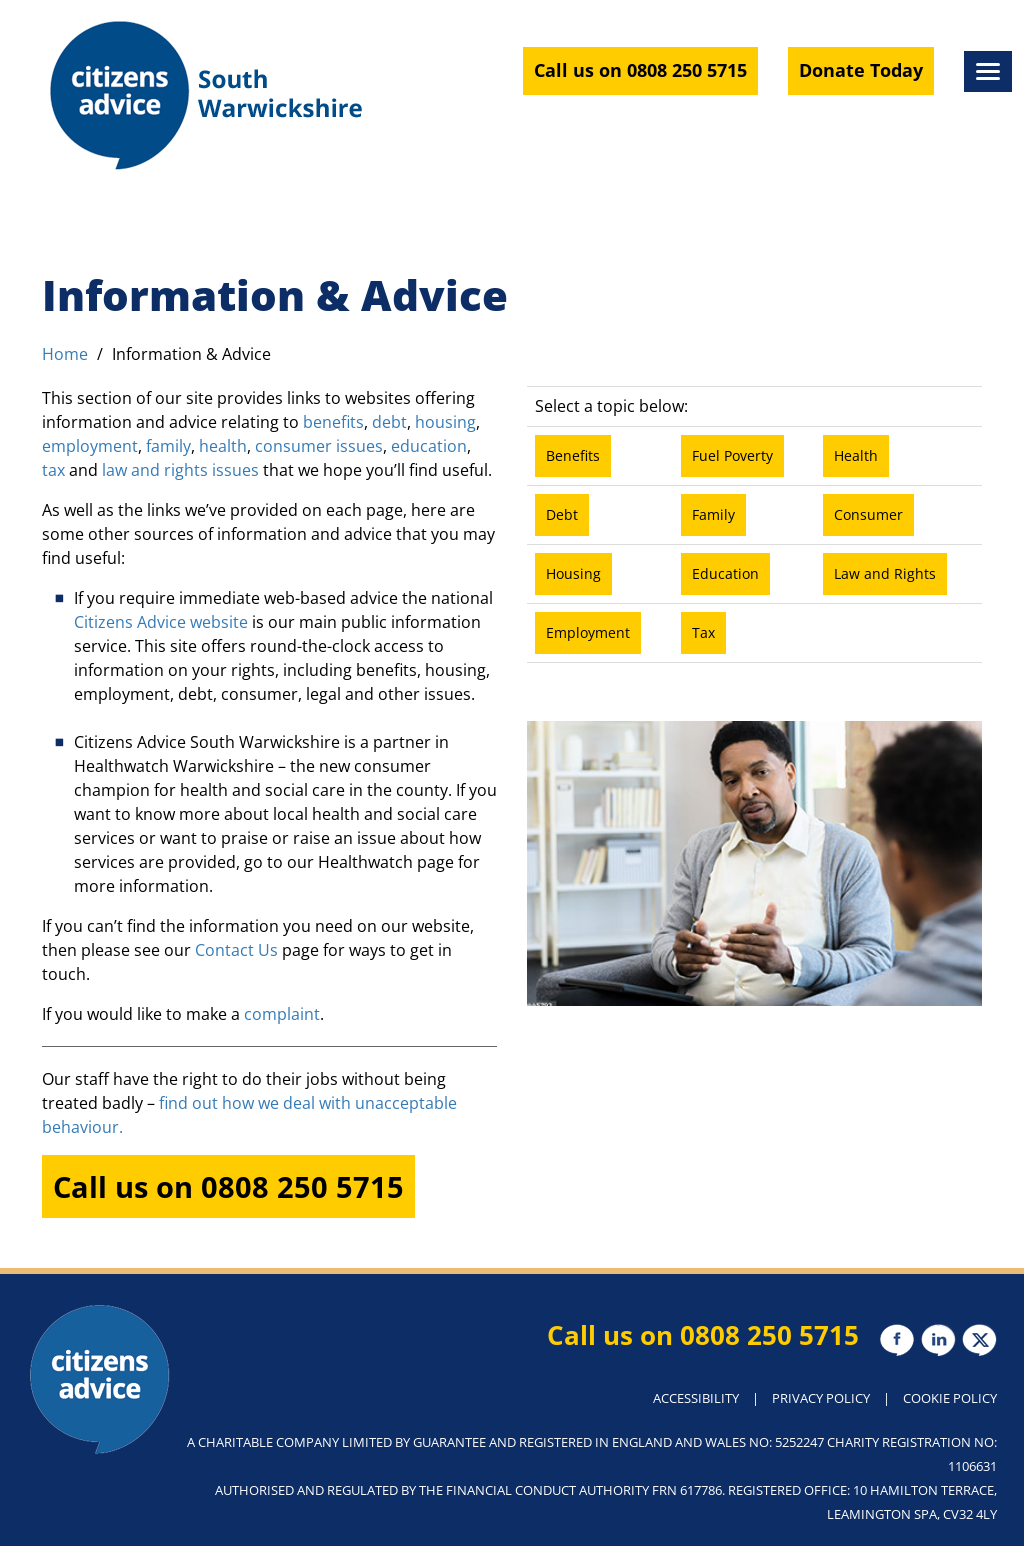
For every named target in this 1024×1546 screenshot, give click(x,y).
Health (856, 455)
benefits (333, 422)
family (168, 446)
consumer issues (319, 446)
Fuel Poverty (732, 455)
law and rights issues (178, 470)
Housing (573, 573)
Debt (562, 514)
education (429, 446)
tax (55, 470)
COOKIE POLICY (950, 1398)
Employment (588, 632)
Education (725, 573)
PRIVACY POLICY (821, 1398)
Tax (703, 632)
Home (65, 354)
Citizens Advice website (161, 622)
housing (445, 422)
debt (389, 422)
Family (713, 514)
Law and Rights (885, 573)
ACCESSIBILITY (696, 1398)
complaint (282, 1014)
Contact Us (234, 950)
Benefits (573, 455)
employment (90, 446)
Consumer (868, 514)
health (223, 446)
